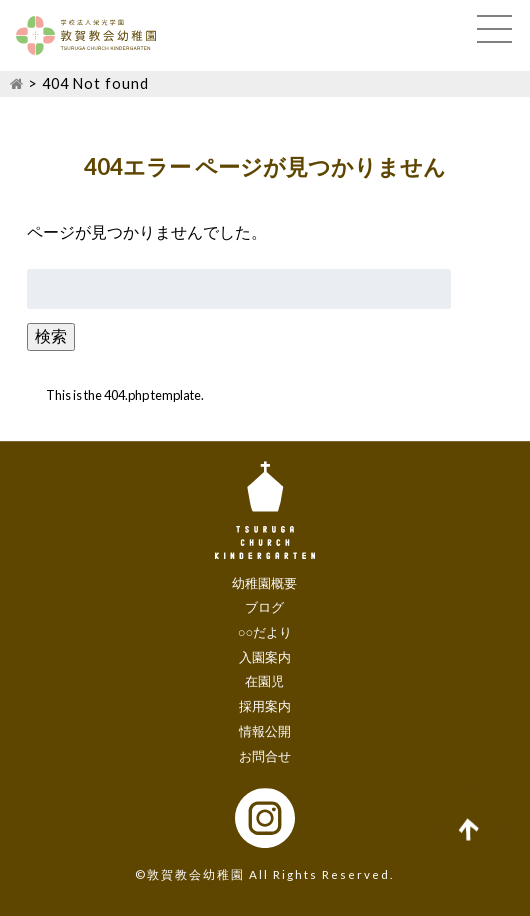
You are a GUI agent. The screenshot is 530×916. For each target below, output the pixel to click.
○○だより (265, 632)
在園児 (264, 682)
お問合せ (265, 756)
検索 (51, 335)
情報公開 (265, 731)
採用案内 (265, 706)
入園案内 (265, 657)
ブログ (264, 607)
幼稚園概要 (264, 583)
